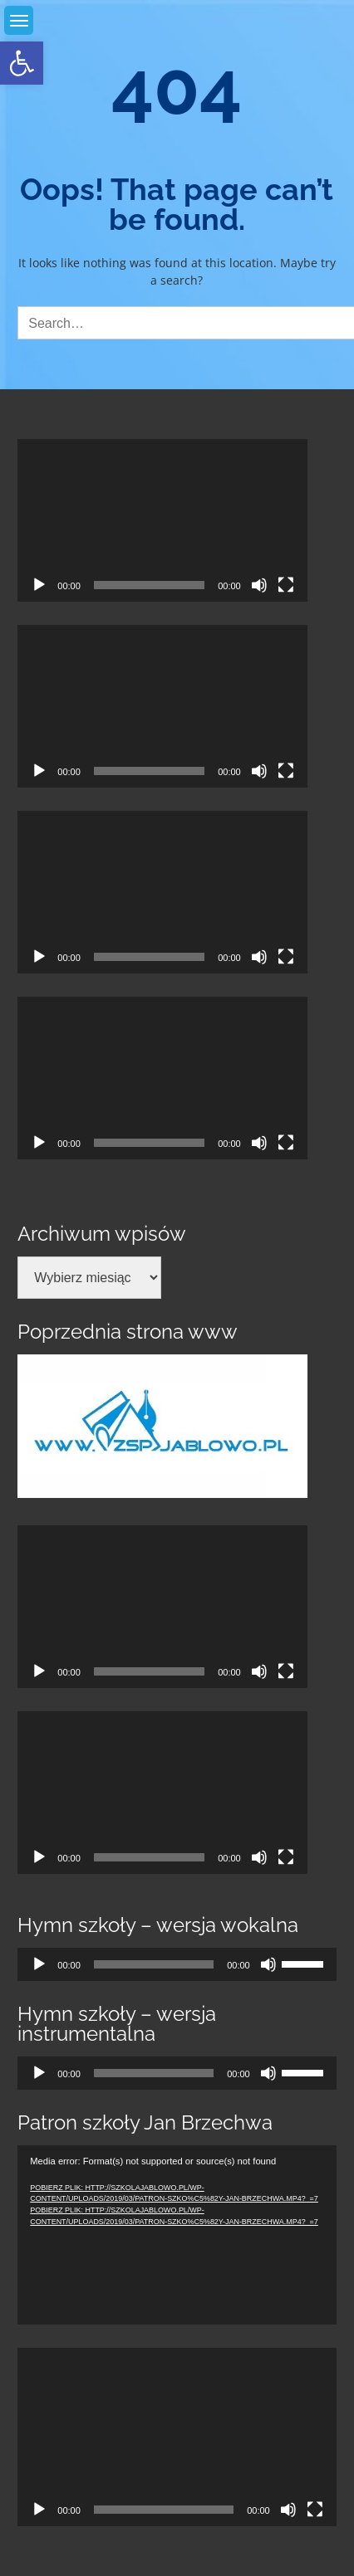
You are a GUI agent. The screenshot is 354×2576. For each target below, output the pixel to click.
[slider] (154, 1964)
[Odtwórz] (39, 585)
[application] (162, 520)
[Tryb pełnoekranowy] (286, 585)
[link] (21, 63)
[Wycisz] (259, 585)
